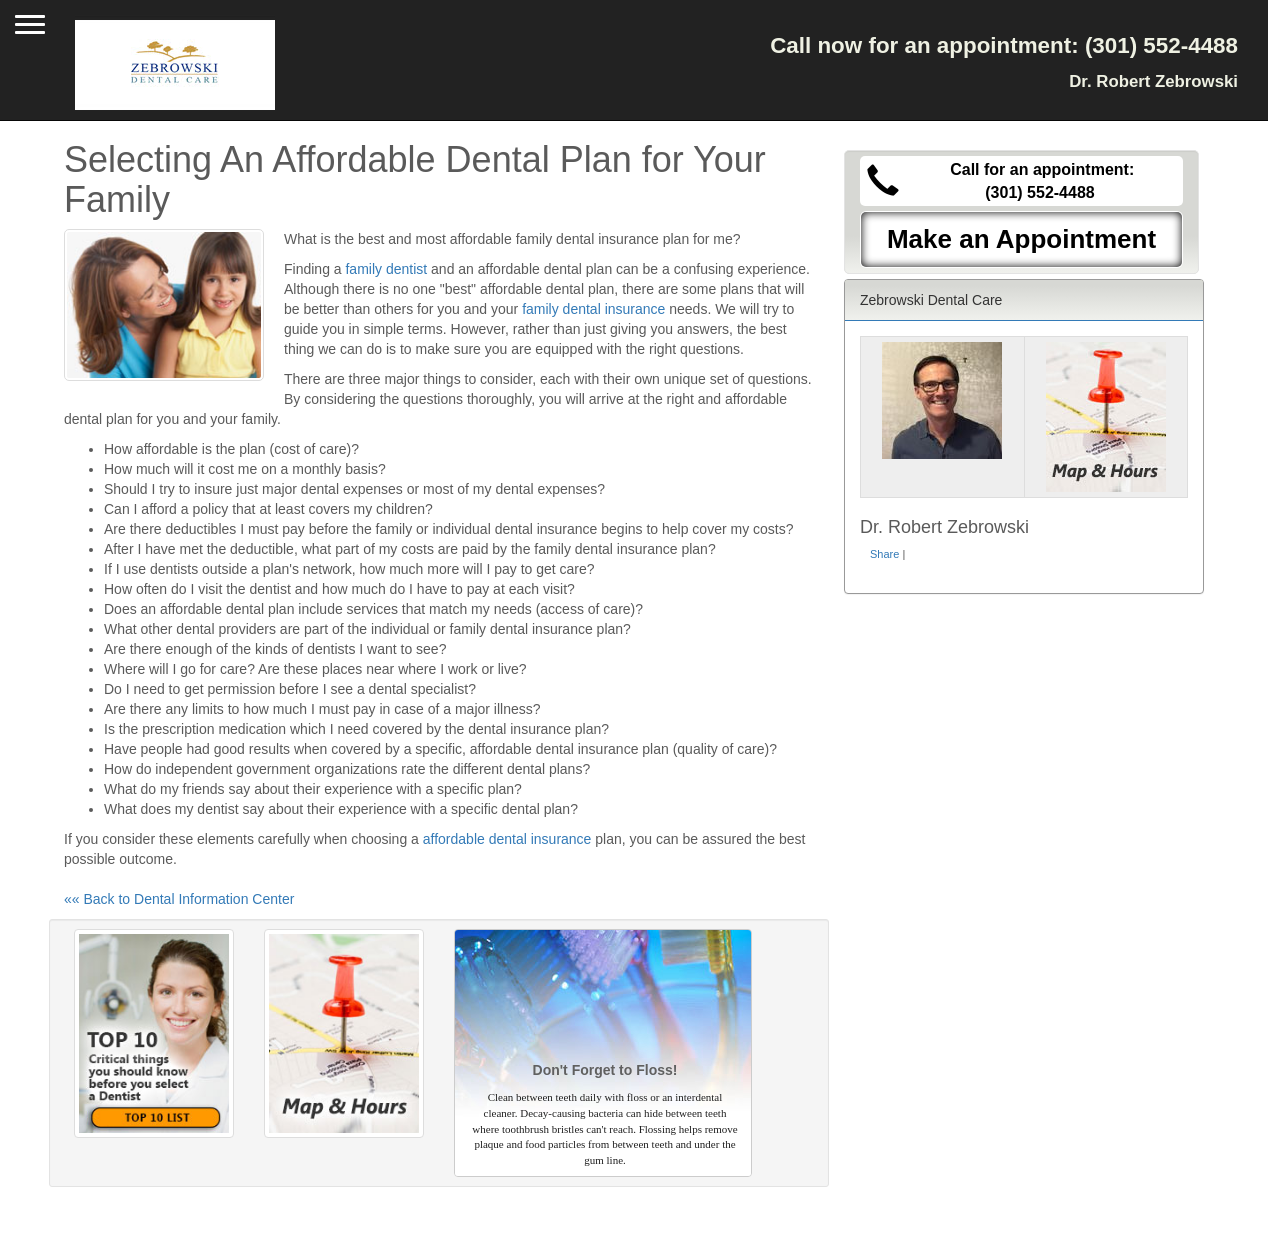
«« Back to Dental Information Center (179, 899)
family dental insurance (593, 309)
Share (884, 554)
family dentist (386, 269)
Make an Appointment (1021, 239)
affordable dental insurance (507, 839)
